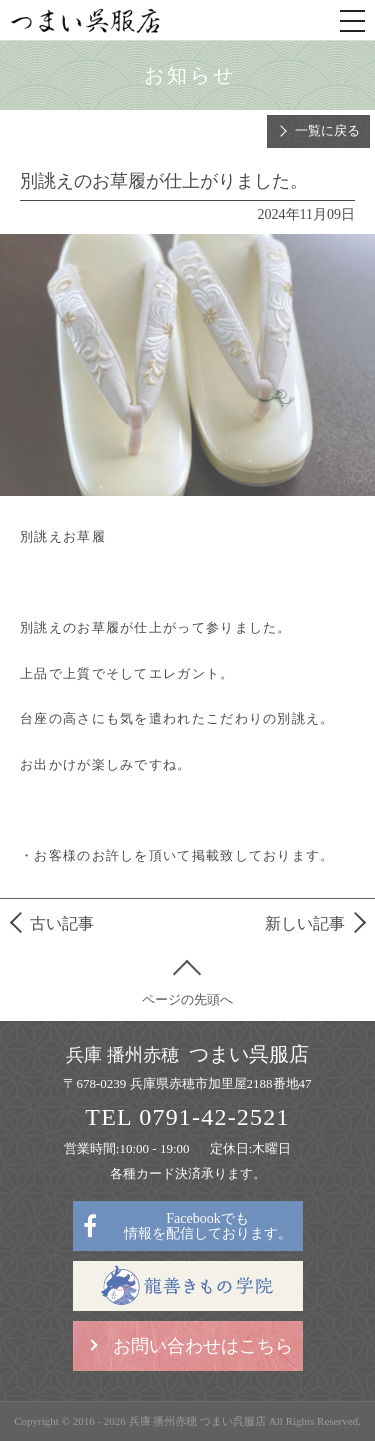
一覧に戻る (327, 130)
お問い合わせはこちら (203, 1346)
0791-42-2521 (214, 1117)
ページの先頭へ (187, 999)
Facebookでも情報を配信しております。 (208, 1226)
